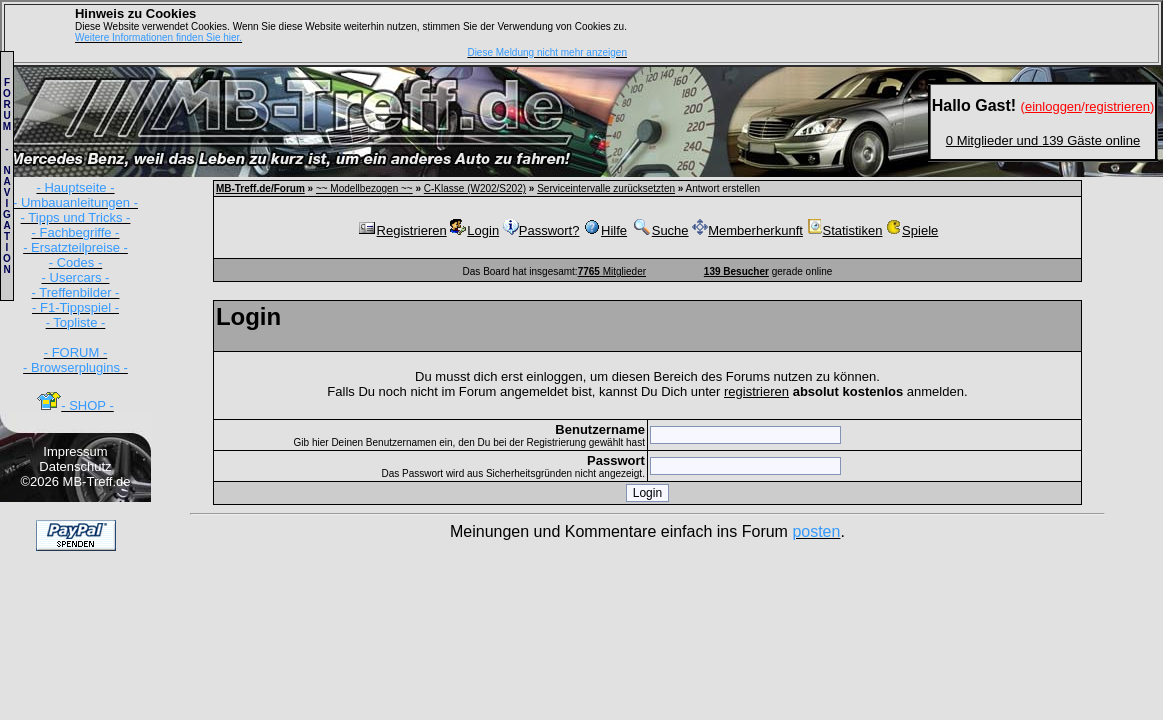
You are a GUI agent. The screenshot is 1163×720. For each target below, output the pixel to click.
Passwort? (541, 230)
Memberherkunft (747, 230)
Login (474, 230)
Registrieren (402, 230)
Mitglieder (612, 271)
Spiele (912, 230)
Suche (660, 230)
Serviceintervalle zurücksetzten (606, 188)
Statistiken (845, 230)
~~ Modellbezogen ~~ (364, 188)
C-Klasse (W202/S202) (475, 188)
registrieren (756, 391)
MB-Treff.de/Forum (260, 188)
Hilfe (605, 230)
